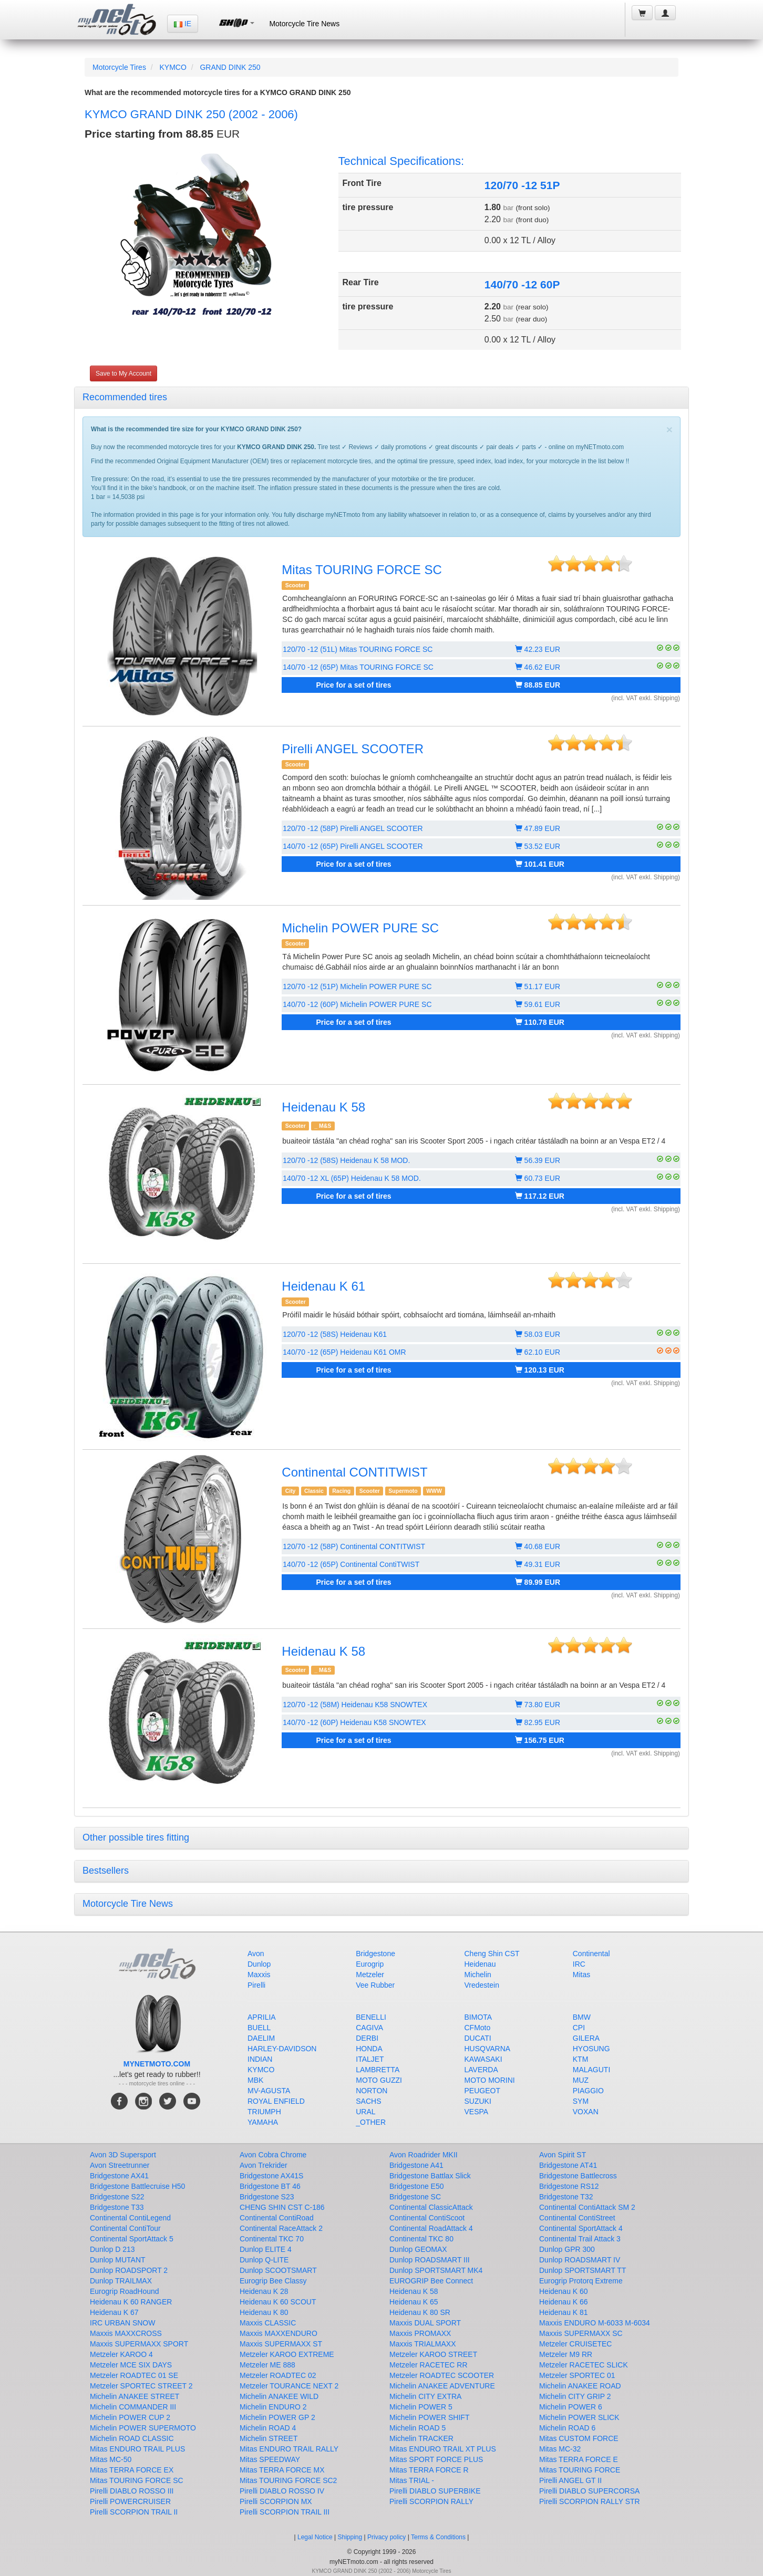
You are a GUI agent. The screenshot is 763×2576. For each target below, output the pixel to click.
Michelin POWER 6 (570, 2407)
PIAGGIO (588, 2090)
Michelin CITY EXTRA (425, 2396)
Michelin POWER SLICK (579, 2417)
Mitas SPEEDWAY (270, 2459)
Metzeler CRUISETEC (575, 2344)
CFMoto (478, 2027)
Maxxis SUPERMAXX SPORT (139, 2344)
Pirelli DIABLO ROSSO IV (282, 2491)
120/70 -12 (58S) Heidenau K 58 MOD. (346, 1160)
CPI (579, 2027)
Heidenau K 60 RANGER (131, 2302)
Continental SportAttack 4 (581, 2228)
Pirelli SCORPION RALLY (431, 2501)
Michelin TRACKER (421, 2438)
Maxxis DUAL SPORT (425, 2323)
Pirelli (256, 1985)
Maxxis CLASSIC (268, 2323)
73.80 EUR (537, 1704)
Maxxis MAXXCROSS (126, 2333)
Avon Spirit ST (562, 2155)
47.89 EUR (537, 828)
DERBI (367, 2038)
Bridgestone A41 (416, 2165)
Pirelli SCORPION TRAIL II (134, 2512)
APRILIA (262, 2017)
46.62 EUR (537, 667)
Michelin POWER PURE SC (360, 928)
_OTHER (371, 2122)
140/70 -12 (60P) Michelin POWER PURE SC (357, 1004)
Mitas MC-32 (560, 2449)
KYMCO (172, 67)
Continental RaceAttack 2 (281, 2228)
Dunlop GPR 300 (567, 2249)
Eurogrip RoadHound (124, 2291)
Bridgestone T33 (116, 2207)
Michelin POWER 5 (420, 2407)
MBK (255, 2080)
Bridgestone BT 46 (270, 2186)
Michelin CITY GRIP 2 (575, 2396)
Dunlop (259, 1964)
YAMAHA (263, 2122)
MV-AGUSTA (269, 2090)
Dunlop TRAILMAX (121, 2281)
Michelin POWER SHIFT (429, 2417)
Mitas (581, 1974)
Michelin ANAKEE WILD (279, 2396)
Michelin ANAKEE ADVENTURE (442, 2386)
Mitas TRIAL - (411, 2480)
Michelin (478, 1974)
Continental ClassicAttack (431, 2207)
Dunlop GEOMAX (418, 2249)
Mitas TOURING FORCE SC (361, 570)
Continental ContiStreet (577, 2218)
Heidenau (480, 1964)
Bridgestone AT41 (568, 2165)
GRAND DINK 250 (230, 67)
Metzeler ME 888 (267, 2365)
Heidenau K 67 (114, 2312)
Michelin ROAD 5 (417, 2428)
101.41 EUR (539, 864)
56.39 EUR (537, 1160)
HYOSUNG (591, 2048)
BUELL (259, 2027)
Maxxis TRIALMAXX (422, 2344)
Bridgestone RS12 (569, 2186)
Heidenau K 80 (264, 2312)
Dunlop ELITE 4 (266, 2249)
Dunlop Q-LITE (264, 2260)
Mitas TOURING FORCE (579, 2470)
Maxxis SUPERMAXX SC (581, 2333)
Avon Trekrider (263, 2165)
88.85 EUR (537, 685)
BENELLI (371, 2017)
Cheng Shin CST (492, 1953)
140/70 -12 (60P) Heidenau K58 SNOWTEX (354, 1722)
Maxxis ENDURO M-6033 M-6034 (594, 2323)
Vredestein (482, 1985)
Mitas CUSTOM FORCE (578, 2438)
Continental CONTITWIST (354, 1472)
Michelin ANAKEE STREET (134, 2396)
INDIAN (260, 2059)
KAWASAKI (483, 2059)
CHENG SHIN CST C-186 (282, 2207)
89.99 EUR (537, 1582)
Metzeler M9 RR (565, 2354)
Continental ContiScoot (427, 2218)
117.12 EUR (539, 1196)
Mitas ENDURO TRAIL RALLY (289, 2449)
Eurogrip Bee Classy (273, 2281)
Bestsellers (106, 1870)
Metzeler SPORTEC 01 (577, 2375)
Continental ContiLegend (130, 2218)
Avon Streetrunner (119, 2165)
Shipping (350, 2537)
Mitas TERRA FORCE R (429, 2470)
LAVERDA (481, 2069)
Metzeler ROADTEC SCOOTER (441, 2375)
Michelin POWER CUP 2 (130, 2417)
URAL (365, 2111)
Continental (591, 1953)
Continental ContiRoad (277, 2218)
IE (182, 23)
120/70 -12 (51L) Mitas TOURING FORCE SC (357, 649)
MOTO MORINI (490, 2080)
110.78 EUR (539, 1022)
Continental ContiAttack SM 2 (587, 2207)
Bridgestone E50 (416, 2186)
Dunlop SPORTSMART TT (582, 2270)
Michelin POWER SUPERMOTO (143, 2428)
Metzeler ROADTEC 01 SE (134, 2375)
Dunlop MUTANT (118, 2260)
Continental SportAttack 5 (131, 2239)
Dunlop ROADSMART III (429, 2260)
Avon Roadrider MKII (423, 2155)
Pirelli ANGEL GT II (570, 2480)
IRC (579, 1964)
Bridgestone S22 (117, 2197)
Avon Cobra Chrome (273, 2155)
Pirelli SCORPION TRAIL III (284, 2512)
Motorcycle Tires (119, 67)
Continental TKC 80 (421, 2239)
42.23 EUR (537, 649)
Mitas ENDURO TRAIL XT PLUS (442, 2449)
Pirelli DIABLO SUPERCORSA (589, 2491)
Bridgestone (375, 1953)
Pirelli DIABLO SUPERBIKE (435, 2491)
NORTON (371, 2090)
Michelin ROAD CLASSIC (132, 2438)
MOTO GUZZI (379, 2080)
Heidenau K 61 (323, 1286)
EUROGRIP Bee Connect (431, 2281)
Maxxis (259, 1974)
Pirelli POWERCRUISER (130, 2501)
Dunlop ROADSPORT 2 (129, 2270)
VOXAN (586, 2111)
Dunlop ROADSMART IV (579, 2260)
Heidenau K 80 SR (419, 2312)
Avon (256, 1953)
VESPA (477, 2111)
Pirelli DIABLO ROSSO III (131, 2491)
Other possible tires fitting (136, 1837)
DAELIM (261, 2038)
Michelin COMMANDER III (133, 2407)
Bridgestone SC (415, 2197)
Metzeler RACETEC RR (428, 2365)
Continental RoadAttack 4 (431, 2228)
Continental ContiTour (125, 2228)
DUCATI (478, 2038)
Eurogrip (370, 1964)
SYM (581, 2101)
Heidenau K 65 (413, 2302)
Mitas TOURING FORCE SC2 (288, 2480)
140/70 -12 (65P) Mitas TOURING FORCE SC (358, 667)
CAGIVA (369, 2027)
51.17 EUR (537, 986)
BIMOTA (478, 2017)
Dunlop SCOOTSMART (278, 2270)
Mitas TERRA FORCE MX (282, 2470)
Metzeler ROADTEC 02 (278, 2375)
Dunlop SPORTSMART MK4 (435, 2270)
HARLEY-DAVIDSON (282, 2048)
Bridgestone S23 (267, 2197)
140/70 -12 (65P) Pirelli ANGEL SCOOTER (352, 846)
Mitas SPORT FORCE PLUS (436, 2459)
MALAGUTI (592, 2069)
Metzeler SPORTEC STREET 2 (141, 2386)
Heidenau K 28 (264, 2291)
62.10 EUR (537, 1352)
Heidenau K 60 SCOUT (278, 2302)
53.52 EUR (537, 846)
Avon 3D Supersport (123, 2155)
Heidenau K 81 (563, 2312)
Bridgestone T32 (566, 2197)
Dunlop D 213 (112, 2249)
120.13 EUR (539, 1370)
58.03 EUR (537, 1334)
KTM (581, 2059)
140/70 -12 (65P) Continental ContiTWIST (351, 1564)
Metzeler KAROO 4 (121, 2354)
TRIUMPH (264, 2111)
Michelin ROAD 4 (268, 2428)
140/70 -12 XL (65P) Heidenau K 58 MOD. (352, 1178)
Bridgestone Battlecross (578, 2176)
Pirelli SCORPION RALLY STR (589, 2501)
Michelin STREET (268, 2438)
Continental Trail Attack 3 (580, 2239)
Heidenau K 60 (563, 2291)
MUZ (581, 2080)
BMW (582, 2017)
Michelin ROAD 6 (567, 2428)
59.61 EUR (537, 1004)
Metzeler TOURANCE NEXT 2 (289, 2386)
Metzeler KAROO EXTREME (287, 2354)
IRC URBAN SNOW (122, 2323)
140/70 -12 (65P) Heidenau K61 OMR (344, 1352)
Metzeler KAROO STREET (433, 2354)
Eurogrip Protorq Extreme (581, 2281)
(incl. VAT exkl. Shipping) (645, 698)
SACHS (368, 2101)
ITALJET (370, 2059)
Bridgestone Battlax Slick (430, 2176)
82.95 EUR (537, 1722)
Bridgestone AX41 (119, 2176)
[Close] (669, 429)
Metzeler (370, 1974)
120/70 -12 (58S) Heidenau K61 (335, 1334)
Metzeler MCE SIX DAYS (131, 2365)
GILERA (586, 2038)
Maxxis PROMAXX (420, 2333)
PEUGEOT (482, 2090)
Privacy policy (386, 2537)
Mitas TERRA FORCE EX (131, 2470)
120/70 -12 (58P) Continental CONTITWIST (354, 1546)
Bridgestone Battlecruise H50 (137, 2186)
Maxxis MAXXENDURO (278, 2333)
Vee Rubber (375, 1985)
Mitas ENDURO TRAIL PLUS (137, 2449)
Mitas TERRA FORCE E (578, 2459)
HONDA (369, 2048)
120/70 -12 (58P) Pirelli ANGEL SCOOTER (352, 828)
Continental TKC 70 (272, 2239)
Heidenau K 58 (323, 1107)
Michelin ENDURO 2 (273, 2407)
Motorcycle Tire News (304, 23)
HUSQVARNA (488, 2048)
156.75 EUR (539, 1740)
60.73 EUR (537, 1178)
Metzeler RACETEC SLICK (583, 2365)
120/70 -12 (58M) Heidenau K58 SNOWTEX (355, 1704)
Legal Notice (315, 2537)
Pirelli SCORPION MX (276, 2501)
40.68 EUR (537, 1546)
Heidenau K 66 (563, 2302)
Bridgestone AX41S (271, 2176)
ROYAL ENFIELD (276, 2101)
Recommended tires (125, 397)
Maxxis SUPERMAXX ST (281, 2344)
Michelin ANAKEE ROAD (580, 2386)
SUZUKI (478, 2101)
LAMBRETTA (377, 2069)
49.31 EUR (537, 1564)
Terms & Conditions (438, 2537)
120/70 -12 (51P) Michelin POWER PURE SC (357, 986)
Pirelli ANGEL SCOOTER (353, 749)
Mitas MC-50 (110, 2459)
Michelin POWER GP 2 (277, 2417)
